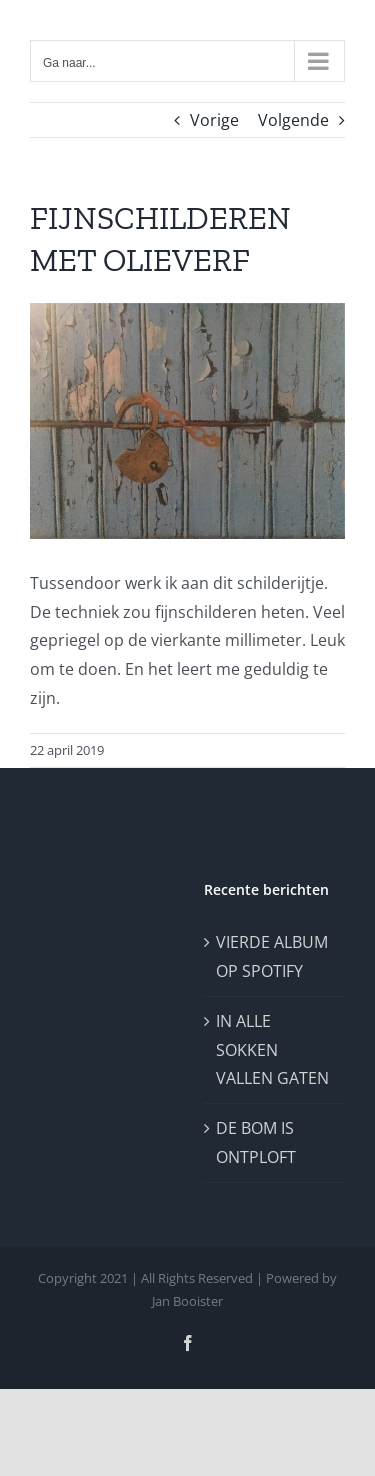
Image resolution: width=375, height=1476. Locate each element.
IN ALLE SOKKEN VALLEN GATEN (272, 1050)
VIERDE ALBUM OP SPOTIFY (272, 956)
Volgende (293, 120)
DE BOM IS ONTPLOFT (256, 1142)
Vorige (214, 120)
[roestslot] (187, 421)
